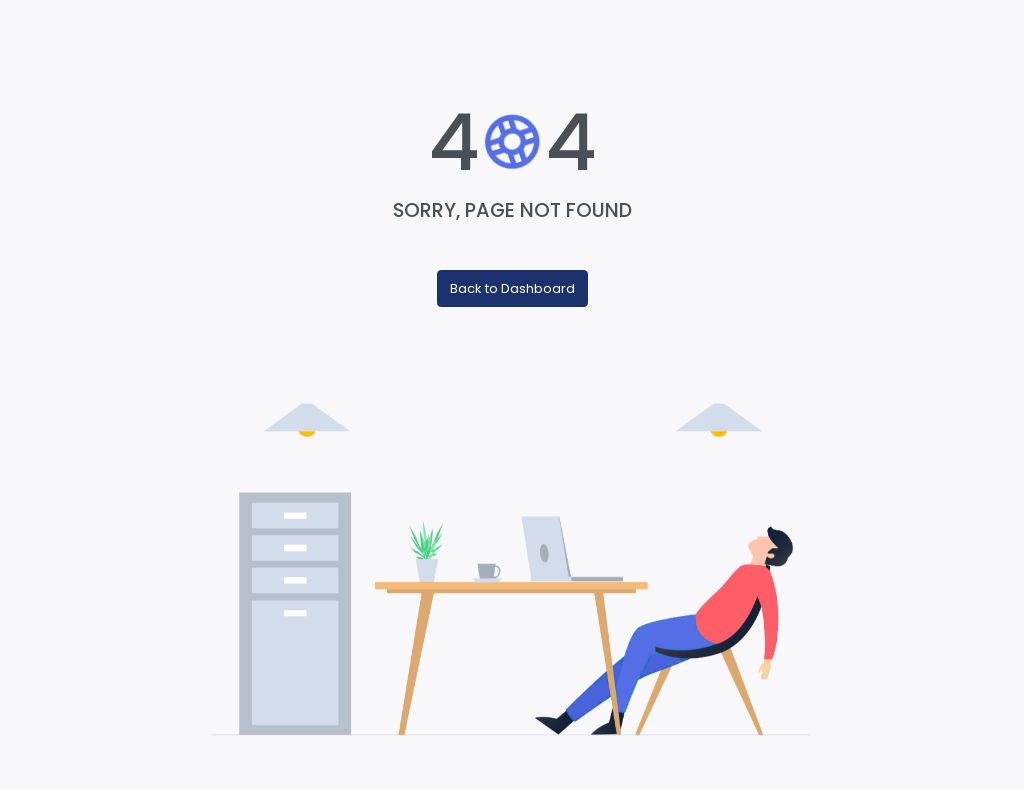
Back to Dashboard (512, 288)
